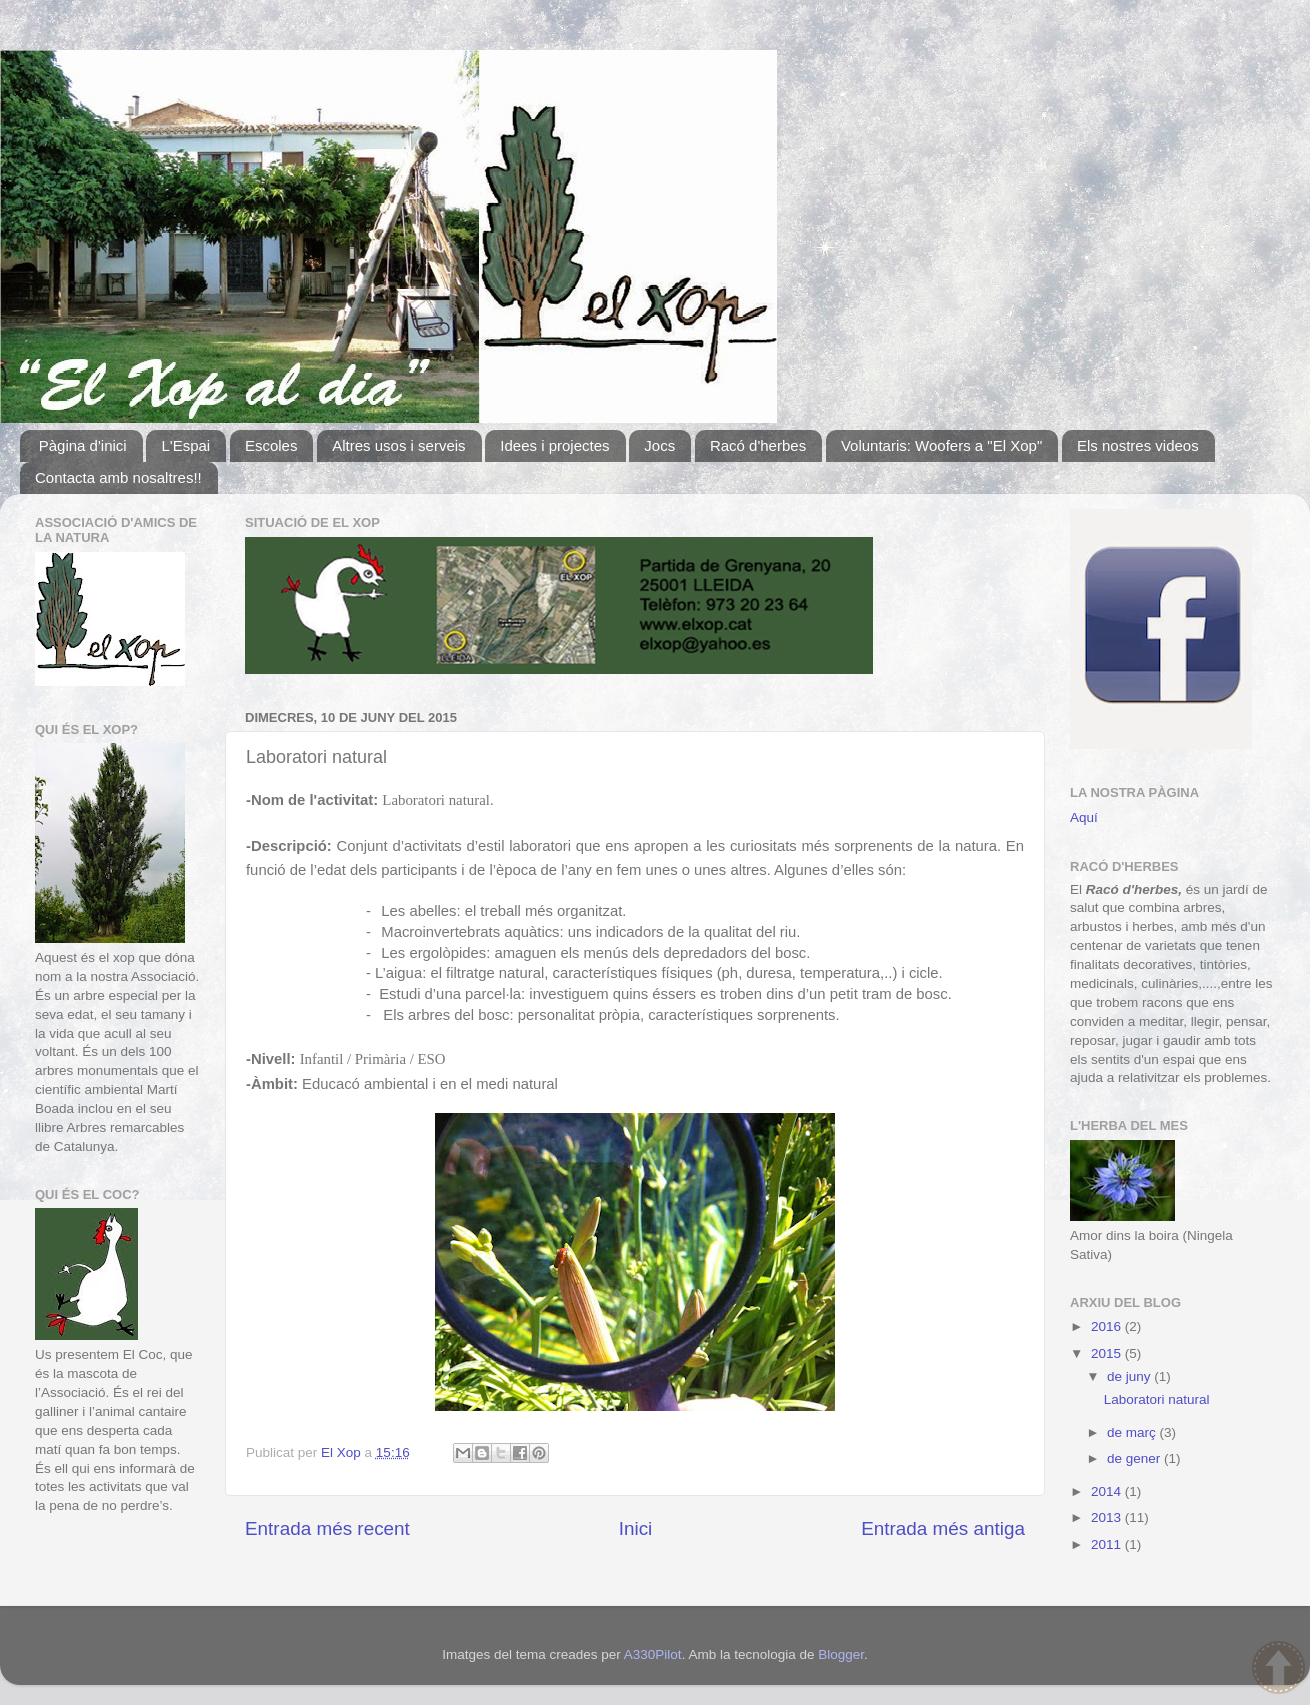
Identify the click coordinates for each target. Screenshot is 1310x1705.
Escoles (271, 445)
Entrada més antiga (943, 1528)
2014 (1108, 1491)
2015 (1108, 1353)
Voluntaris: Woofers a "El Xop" (941, 445)
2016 (1108, 1326)
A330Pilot (653, 1654)
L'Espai (185, 445)
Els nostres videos (1138, 445)
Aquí (1084, 817)
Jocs (659, 445)
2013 (1108, 1517)
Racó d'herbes (758, 445)
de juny (1130, 1376)
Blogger (841, 1654)
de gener (1135, 1458)
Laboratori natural (1157, 1399)
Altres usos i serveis (398, 445)
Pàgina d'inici (83, 445)
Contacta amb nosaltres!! (118, 477)
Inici (636, 1528)
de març (1133, 1432)
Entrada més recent (327, 1528)
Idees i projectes (554, 445)
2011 (1108, 1544)
